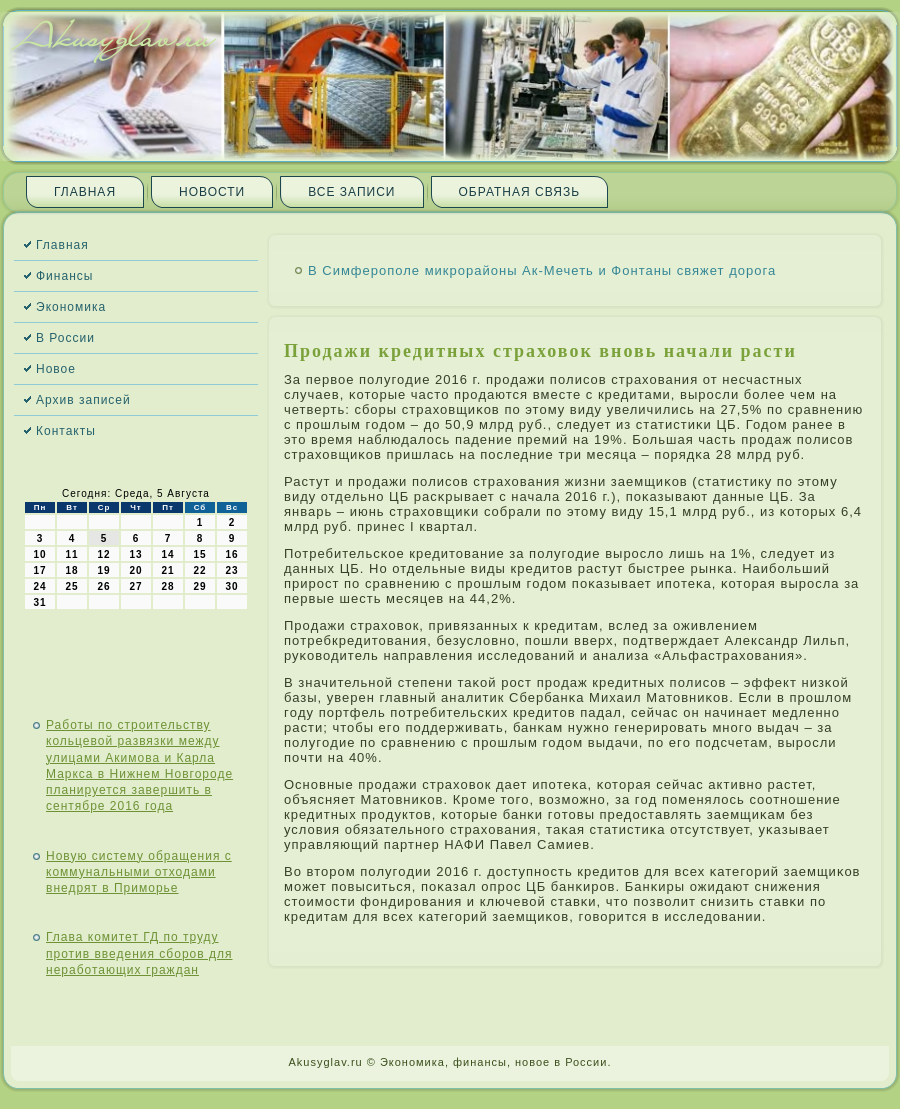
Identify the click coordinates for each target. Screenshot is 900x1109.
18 (71, 570)
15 (199, 554)
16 (231, 554)
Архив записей (83, 400)
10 (39, 554)
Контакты (66, 431)
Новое (56, 369)
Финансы (64, 276)
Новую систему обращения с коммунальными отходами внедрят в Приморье (139, 872)
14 (167, 554)
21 (167, 570)
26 (103, 586)
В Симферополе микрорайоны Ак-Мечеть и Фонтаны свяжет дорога (542, 270)
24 (39, 586)
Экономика (71, 307)
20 (135, 570)
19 (103, 570)
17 (39, 570)
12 (103, 554)
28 (167, 586)
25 (71, 586)
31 (39, 602)
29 (199, 586)
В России (65, 338)
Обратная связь (520, 192)
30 (231, 586)
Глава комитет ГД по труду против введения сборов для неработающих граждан (139, 953)
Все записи (351, 192)
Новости (212, 192)
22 (199, 570)
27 (135, 586)
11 (71, 554)
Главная (85, 192)
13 (135, 554)
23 (231, 570)
